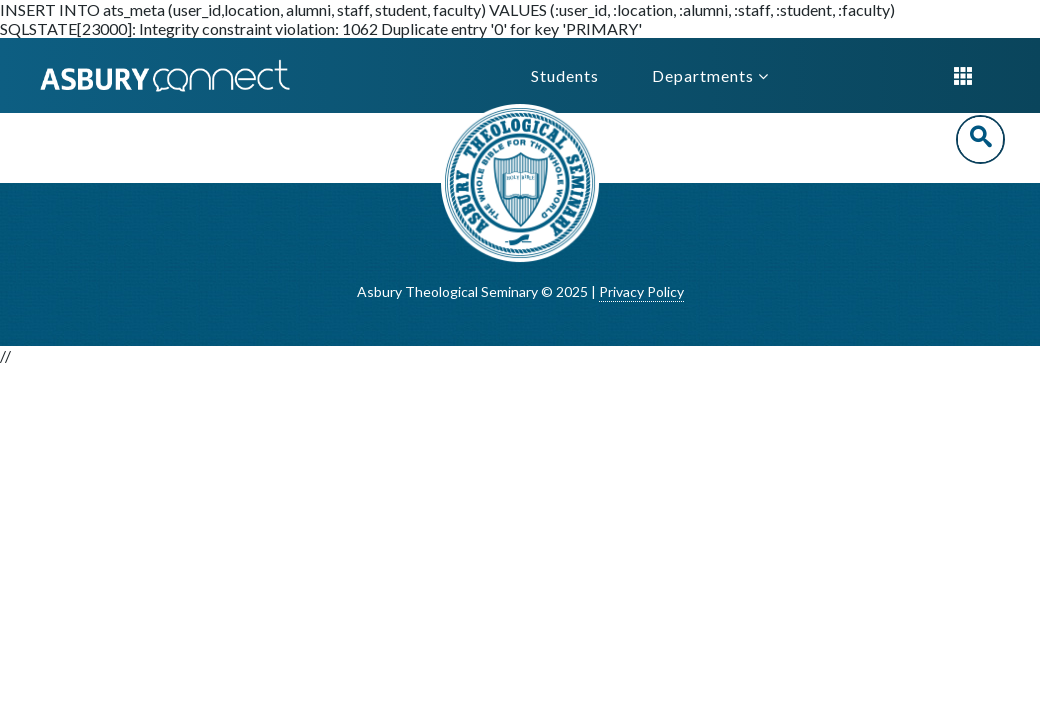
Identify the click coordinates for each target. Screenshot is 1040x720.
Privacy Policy (641, 291)
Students (565, 75)
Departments (710, 75)
